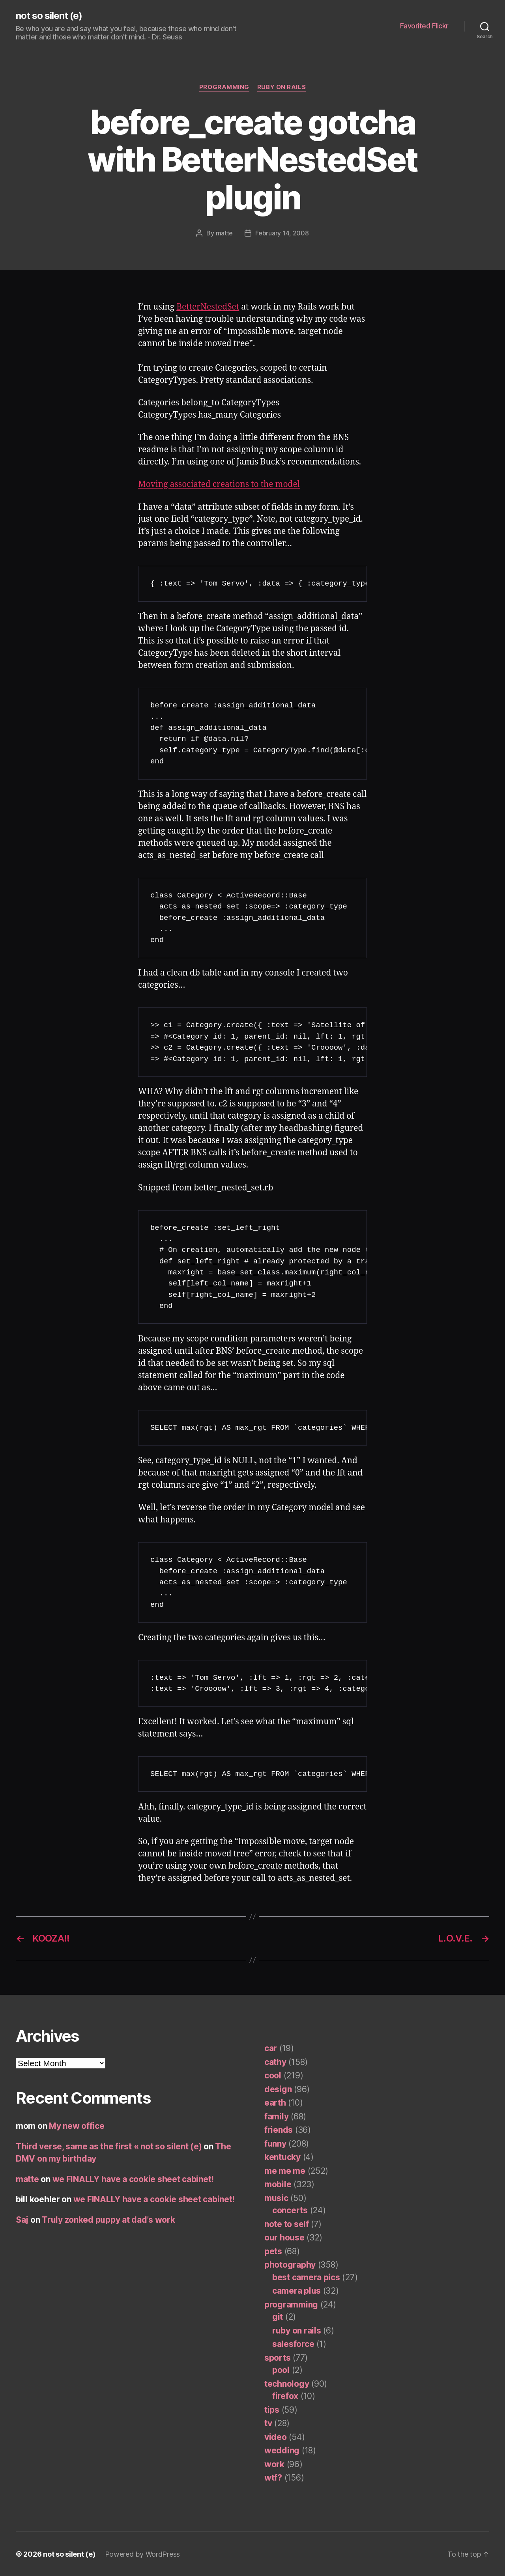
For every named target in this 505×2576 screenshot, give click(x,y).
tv (268, 2423)
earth (275, 2102)
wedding (281, 2450)
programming (224, 87)
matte (224, 233)
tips (271, 2409)
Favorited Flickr (424, 26)
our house (284, 2237)
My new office (77, 2125)
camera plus (296, 2290)
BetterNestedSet (207, 306)
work (274, 2464)
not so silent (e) (49, 16)
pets (273, 2251)
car (270, 2048)
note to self (286, 2224)
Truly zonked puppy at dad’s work (108, 2219)
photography (290, 2264)
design (278, 2089)
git (277, 2316)
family (276, 2116)
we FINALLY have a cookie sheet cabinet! (133, 2179)
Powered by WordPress (142, 2554)
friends (278, 2129)
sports (277, 2357)
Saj (22, 2219)
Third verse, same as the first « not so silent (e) (109, 2146)
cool (272, 2075)
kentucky (282, 2157)
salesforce (293, 2343)
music (276, 2198)
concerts (290, 2210)
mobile (277, 2184)
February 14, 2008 (282, 233)
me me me (284, 2170)
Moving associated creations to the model (219, 484)
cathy (275, 2062)
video (275, 2437)
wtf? (273, 2477)
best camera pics (306, 2277)
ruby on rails (281, 87)
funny (275, 2143)
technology (286, 2383)
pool (281, 2370)
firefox (285, 2396)
